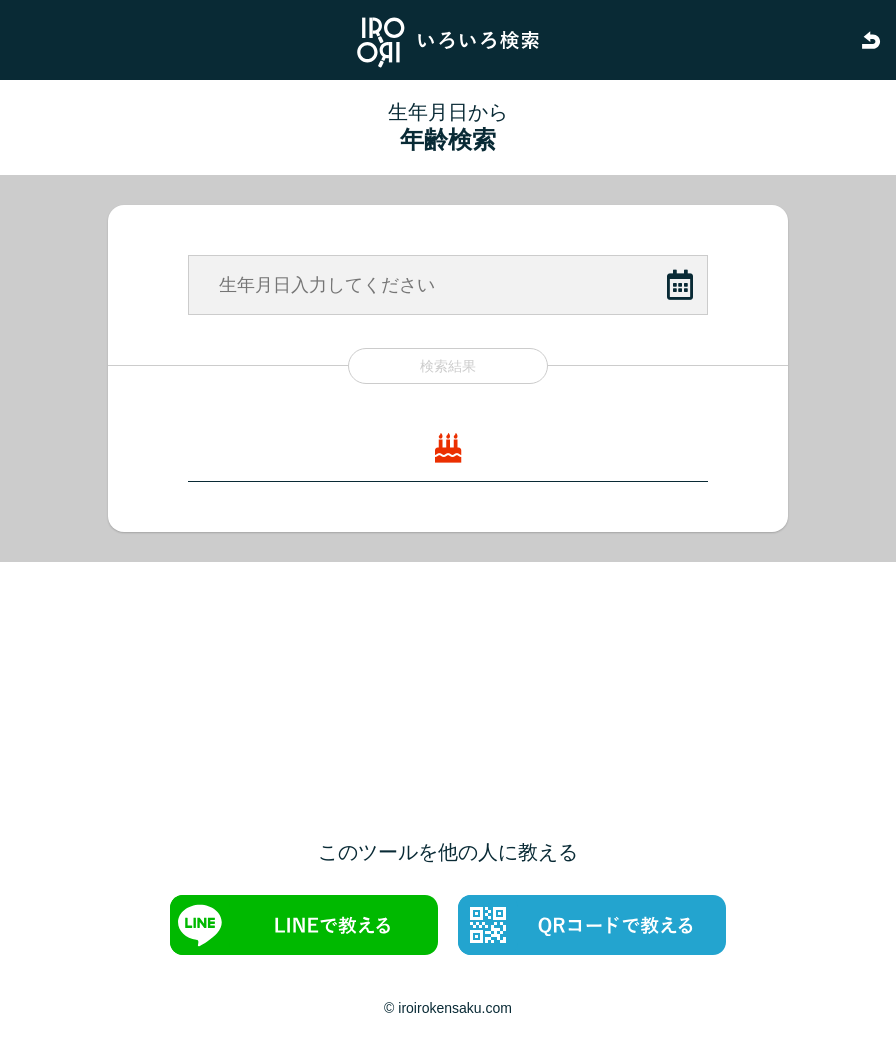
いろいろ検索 (448, 40)
